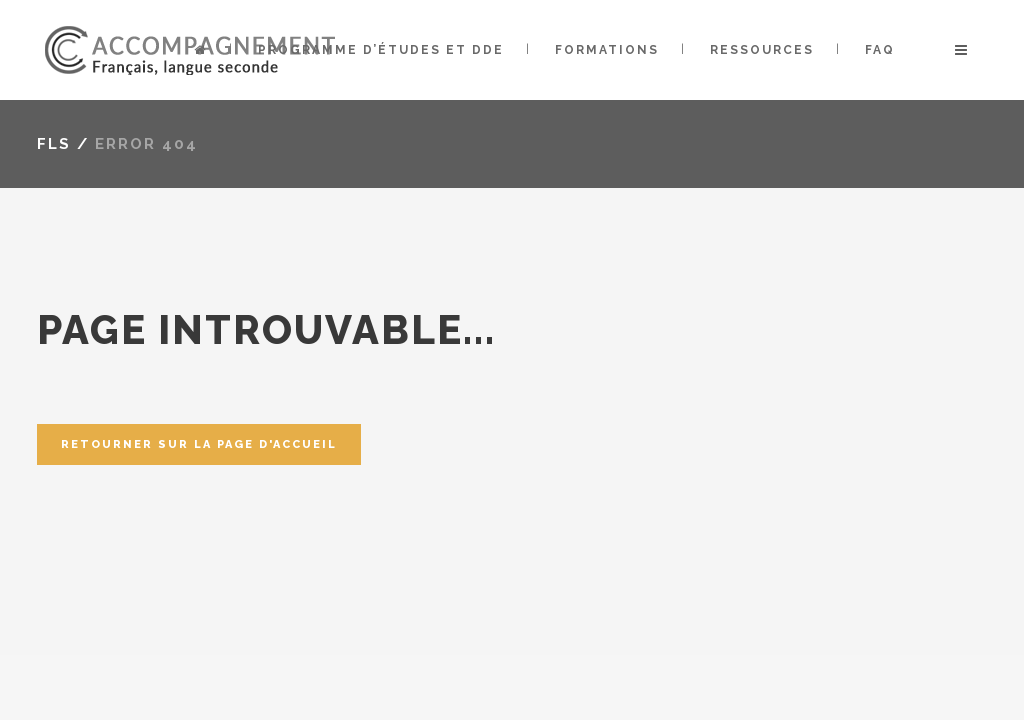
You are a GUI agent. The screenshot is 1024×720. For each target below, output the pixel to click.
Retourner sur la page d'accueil (199, 444)
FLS (54, 144)
